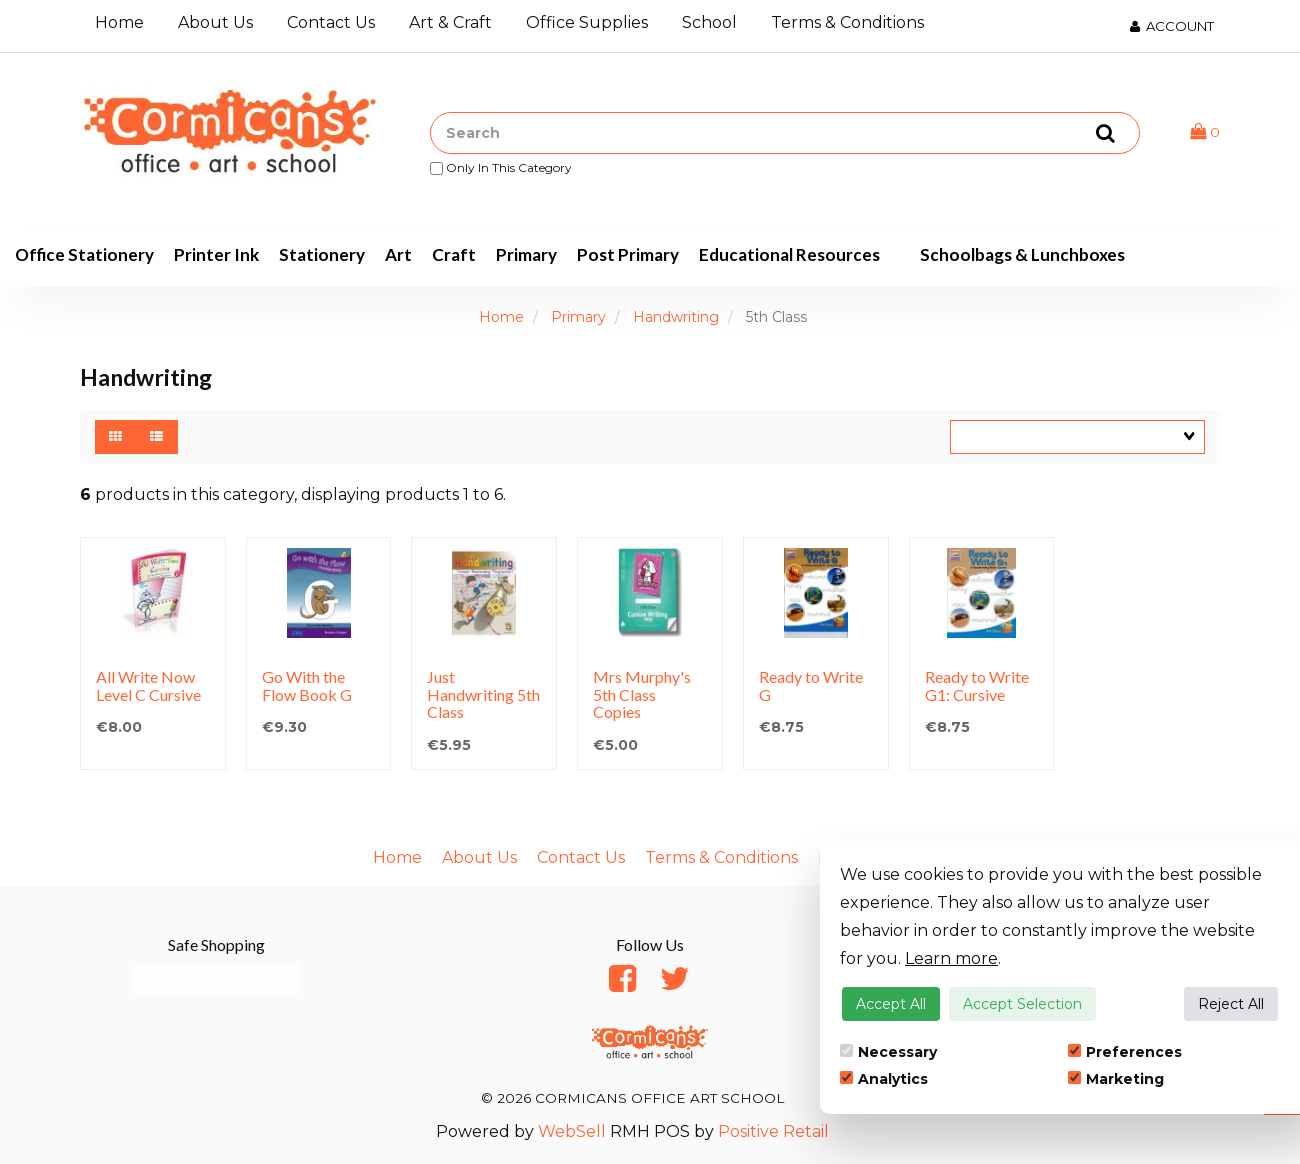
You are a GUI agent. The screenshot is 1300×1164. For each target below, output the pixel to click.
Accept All (891, 1004)
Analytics (884, 1079)
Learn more (951, 958)
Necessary (888, 1052)
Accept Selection (1022, 1004)
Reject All (1231, 1004)
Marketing (1116, 1079)
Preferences (1125, 1052)
